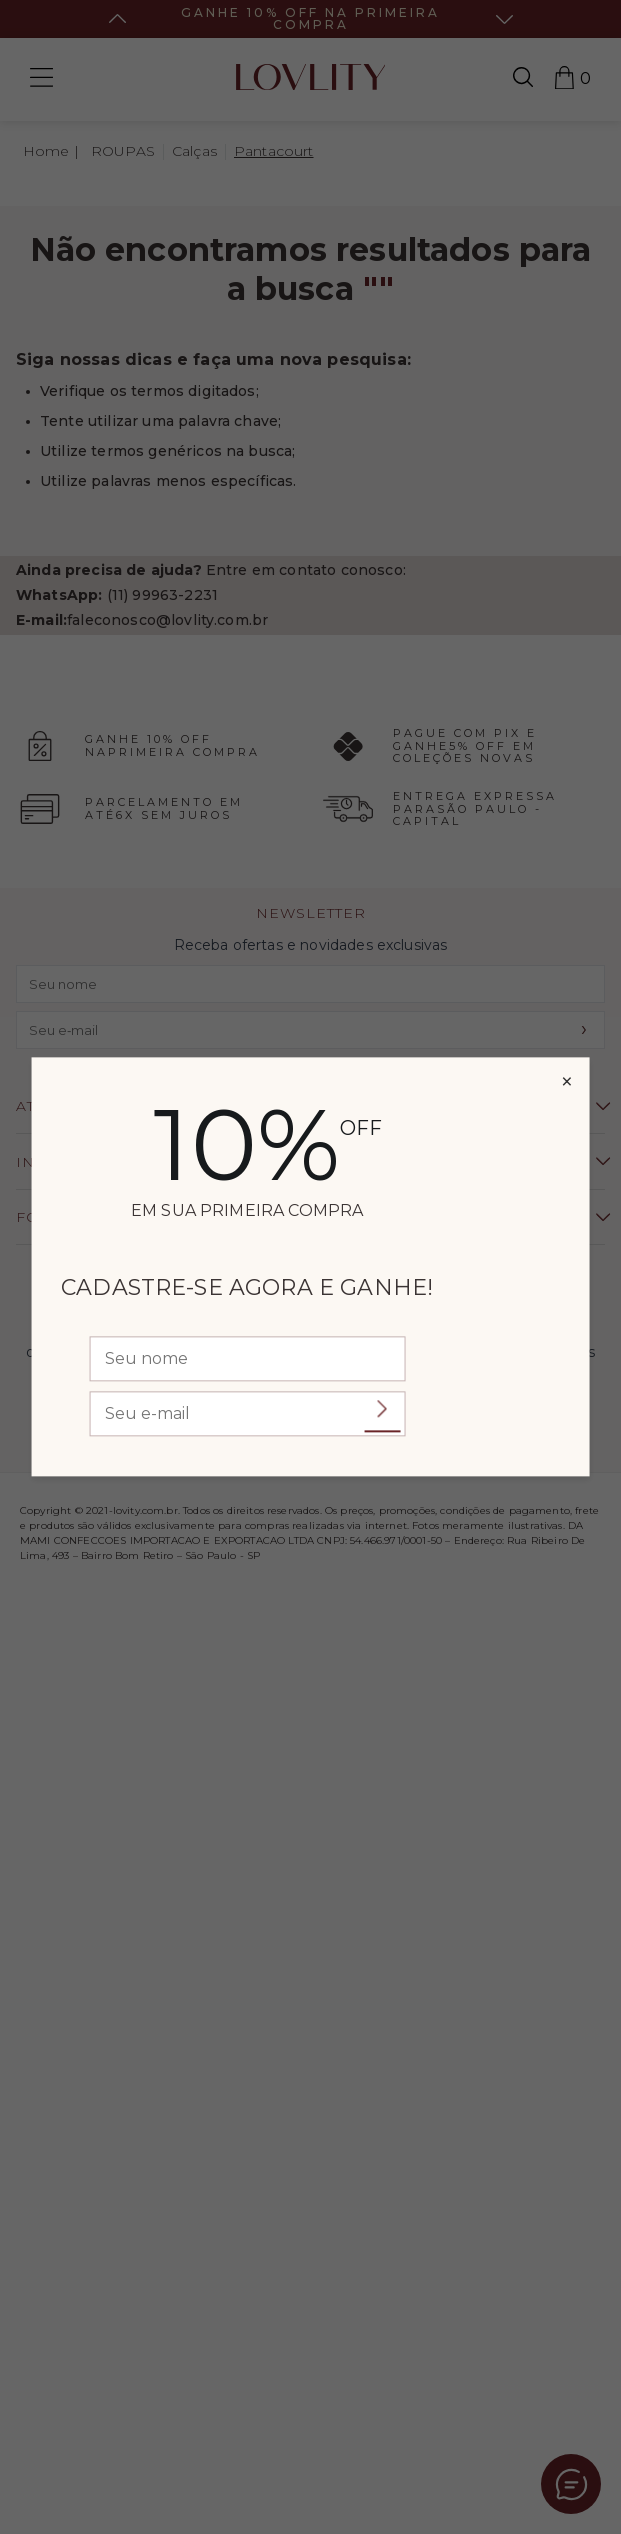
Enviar (382, 1410)
